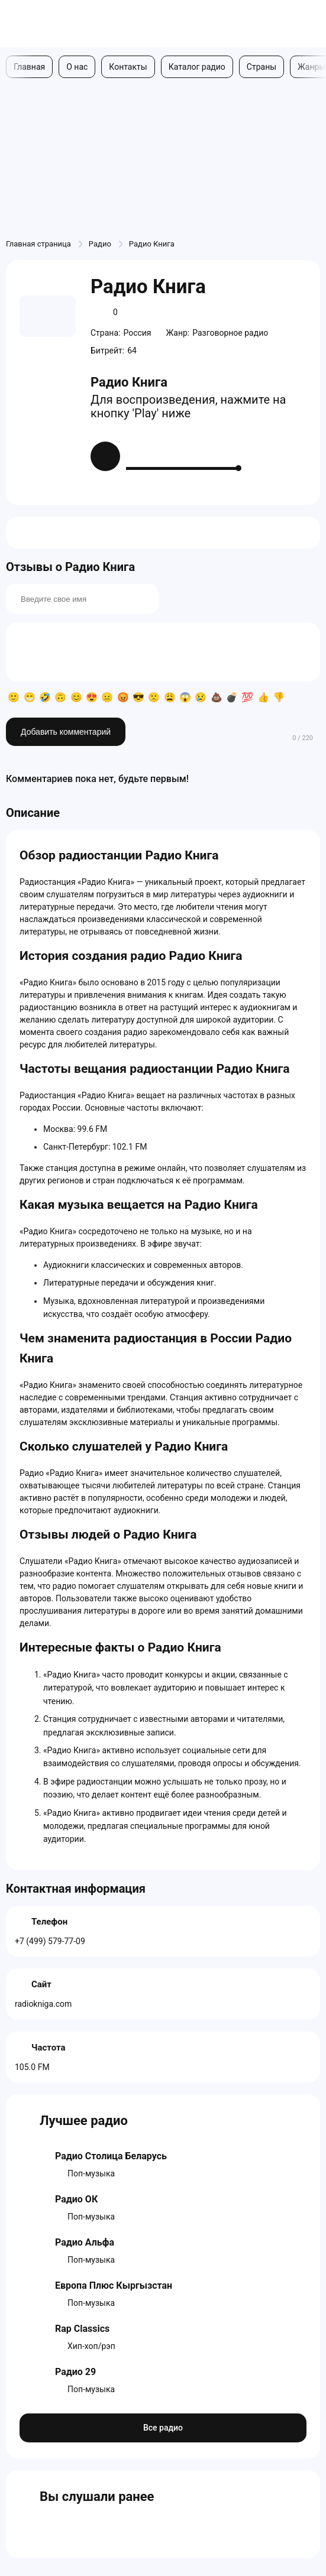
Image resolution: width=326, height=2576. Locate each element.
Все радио (163, 2427)
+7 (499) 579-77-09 (50, 1941)
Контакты (128, 67)
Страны (261, 67)
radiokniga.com (43, 2004)
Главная (29, 67)
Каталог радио (197, 67)
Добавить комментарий (66, 732)
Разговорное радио (230, 333)
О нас (77, 67)
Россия (137, 333)
